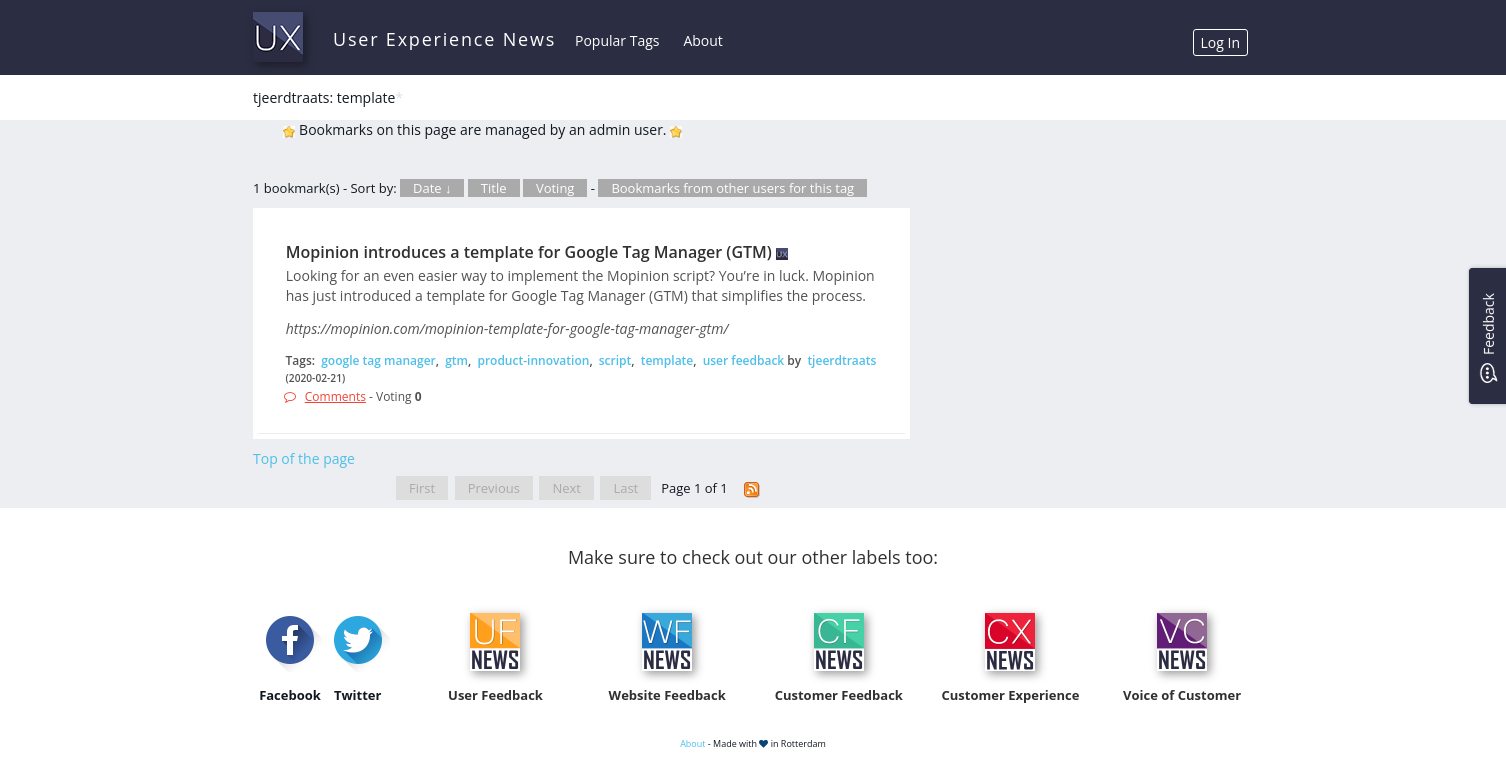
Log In (1220, 42)
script (615, 360)
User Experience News (444, 39)
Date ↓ (432, 188)
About (702, 40)
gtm (456, 360)
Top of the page (304, 458)
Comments (335, 396)
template (667, 360)
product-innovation (533, 360)
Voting (555, 188)
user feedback (744, 360)
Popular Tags (617, 40)
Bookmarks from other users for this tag (732, 188)
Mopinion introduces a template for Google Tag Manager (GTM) (529, 252)
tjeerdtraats (841, 360)
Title (494, 188)
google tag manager (378, 360)
